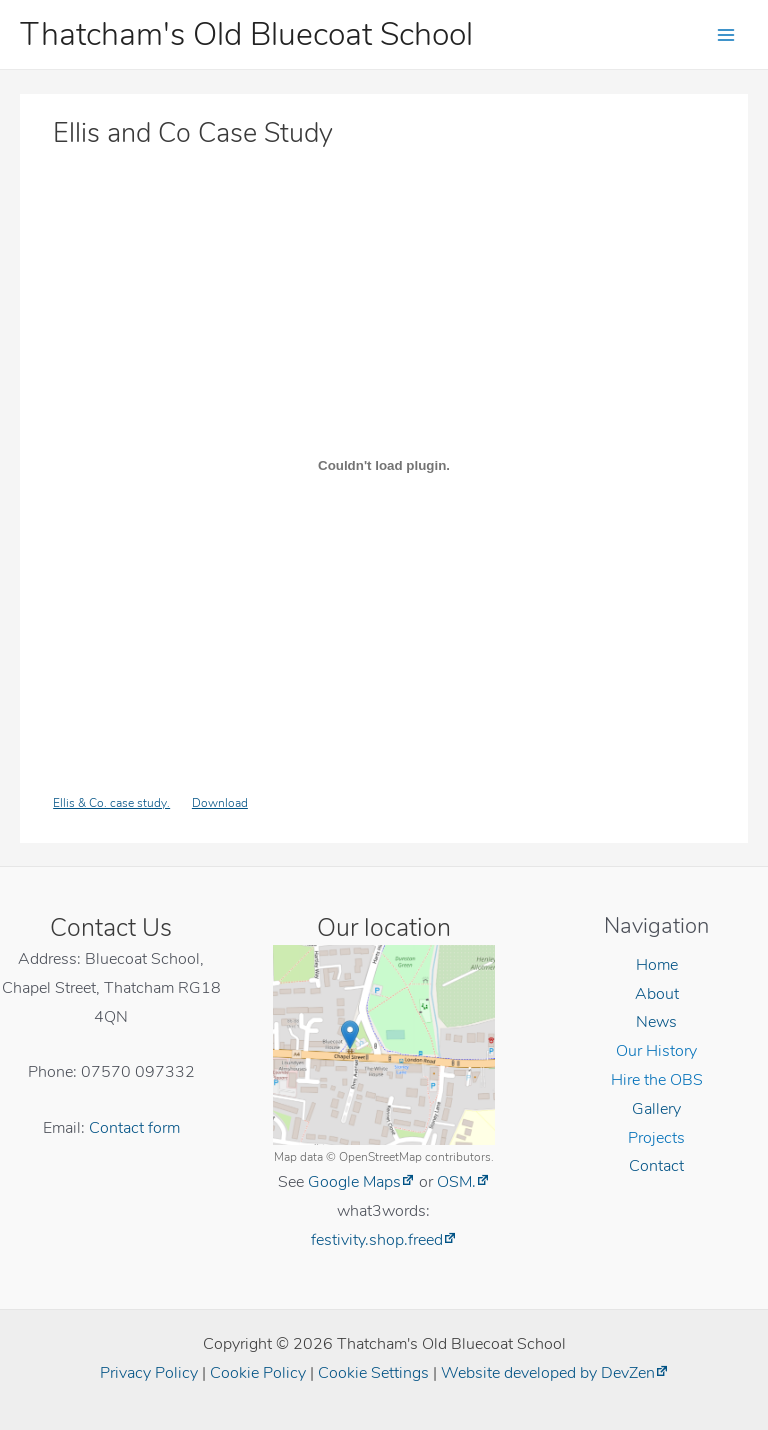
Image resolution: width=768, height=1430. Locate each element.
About (657, 993)
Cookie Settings (373, 1372)
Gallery (656, 1108)
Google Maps (354, 1181)
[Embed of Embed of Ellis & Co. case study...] (384, 465)
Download (220, 802)
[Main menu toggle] (726, 34)
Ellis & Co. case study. (111, 802)
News (656, 1021)
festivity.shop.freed (377, 1239)
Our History (656, 1050)
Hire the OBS (657, 1079)
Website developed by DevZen (548, 1372)
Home (657, 964)
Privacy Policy (149, 1372)
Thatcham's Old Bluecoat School (246, 34)
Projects (656, 1137)
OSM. (456, 1181)
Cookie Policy (258, 1372)
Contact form (134, 1127)
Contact (656, 1165)
